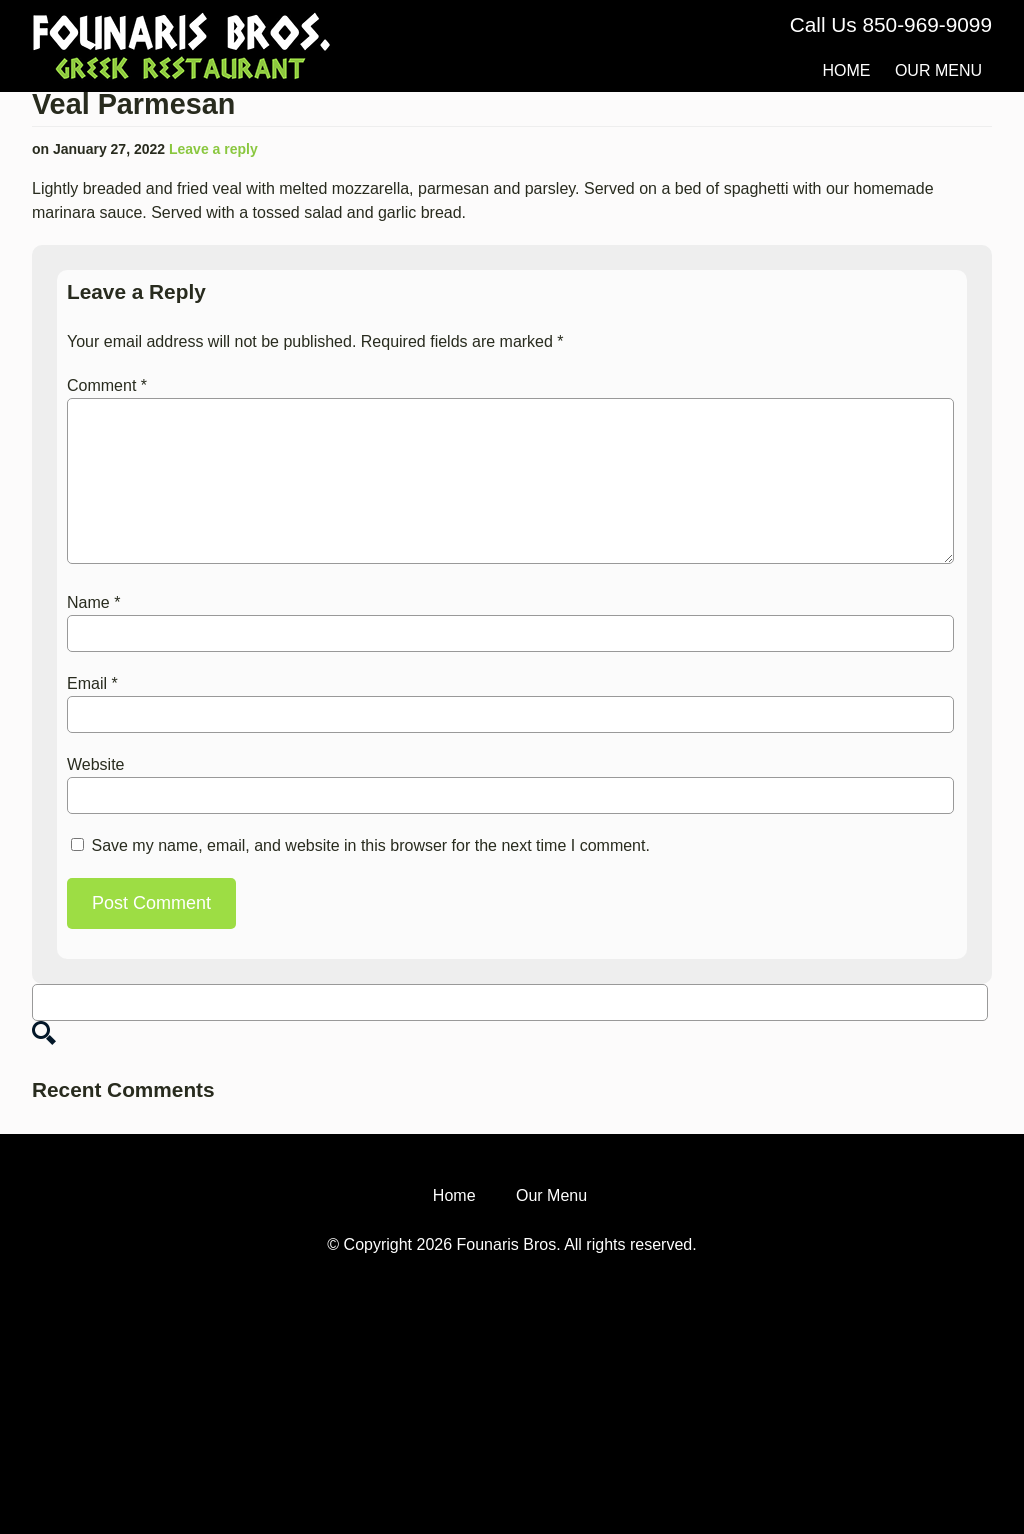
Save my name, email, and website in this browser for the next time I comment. (370, 845)
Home (846, 70)
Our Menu (938, 70)
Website (96, 764)
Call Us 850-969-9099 (891, 24)
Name (93, 602)
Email (92, 683)
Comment (107, 385)
